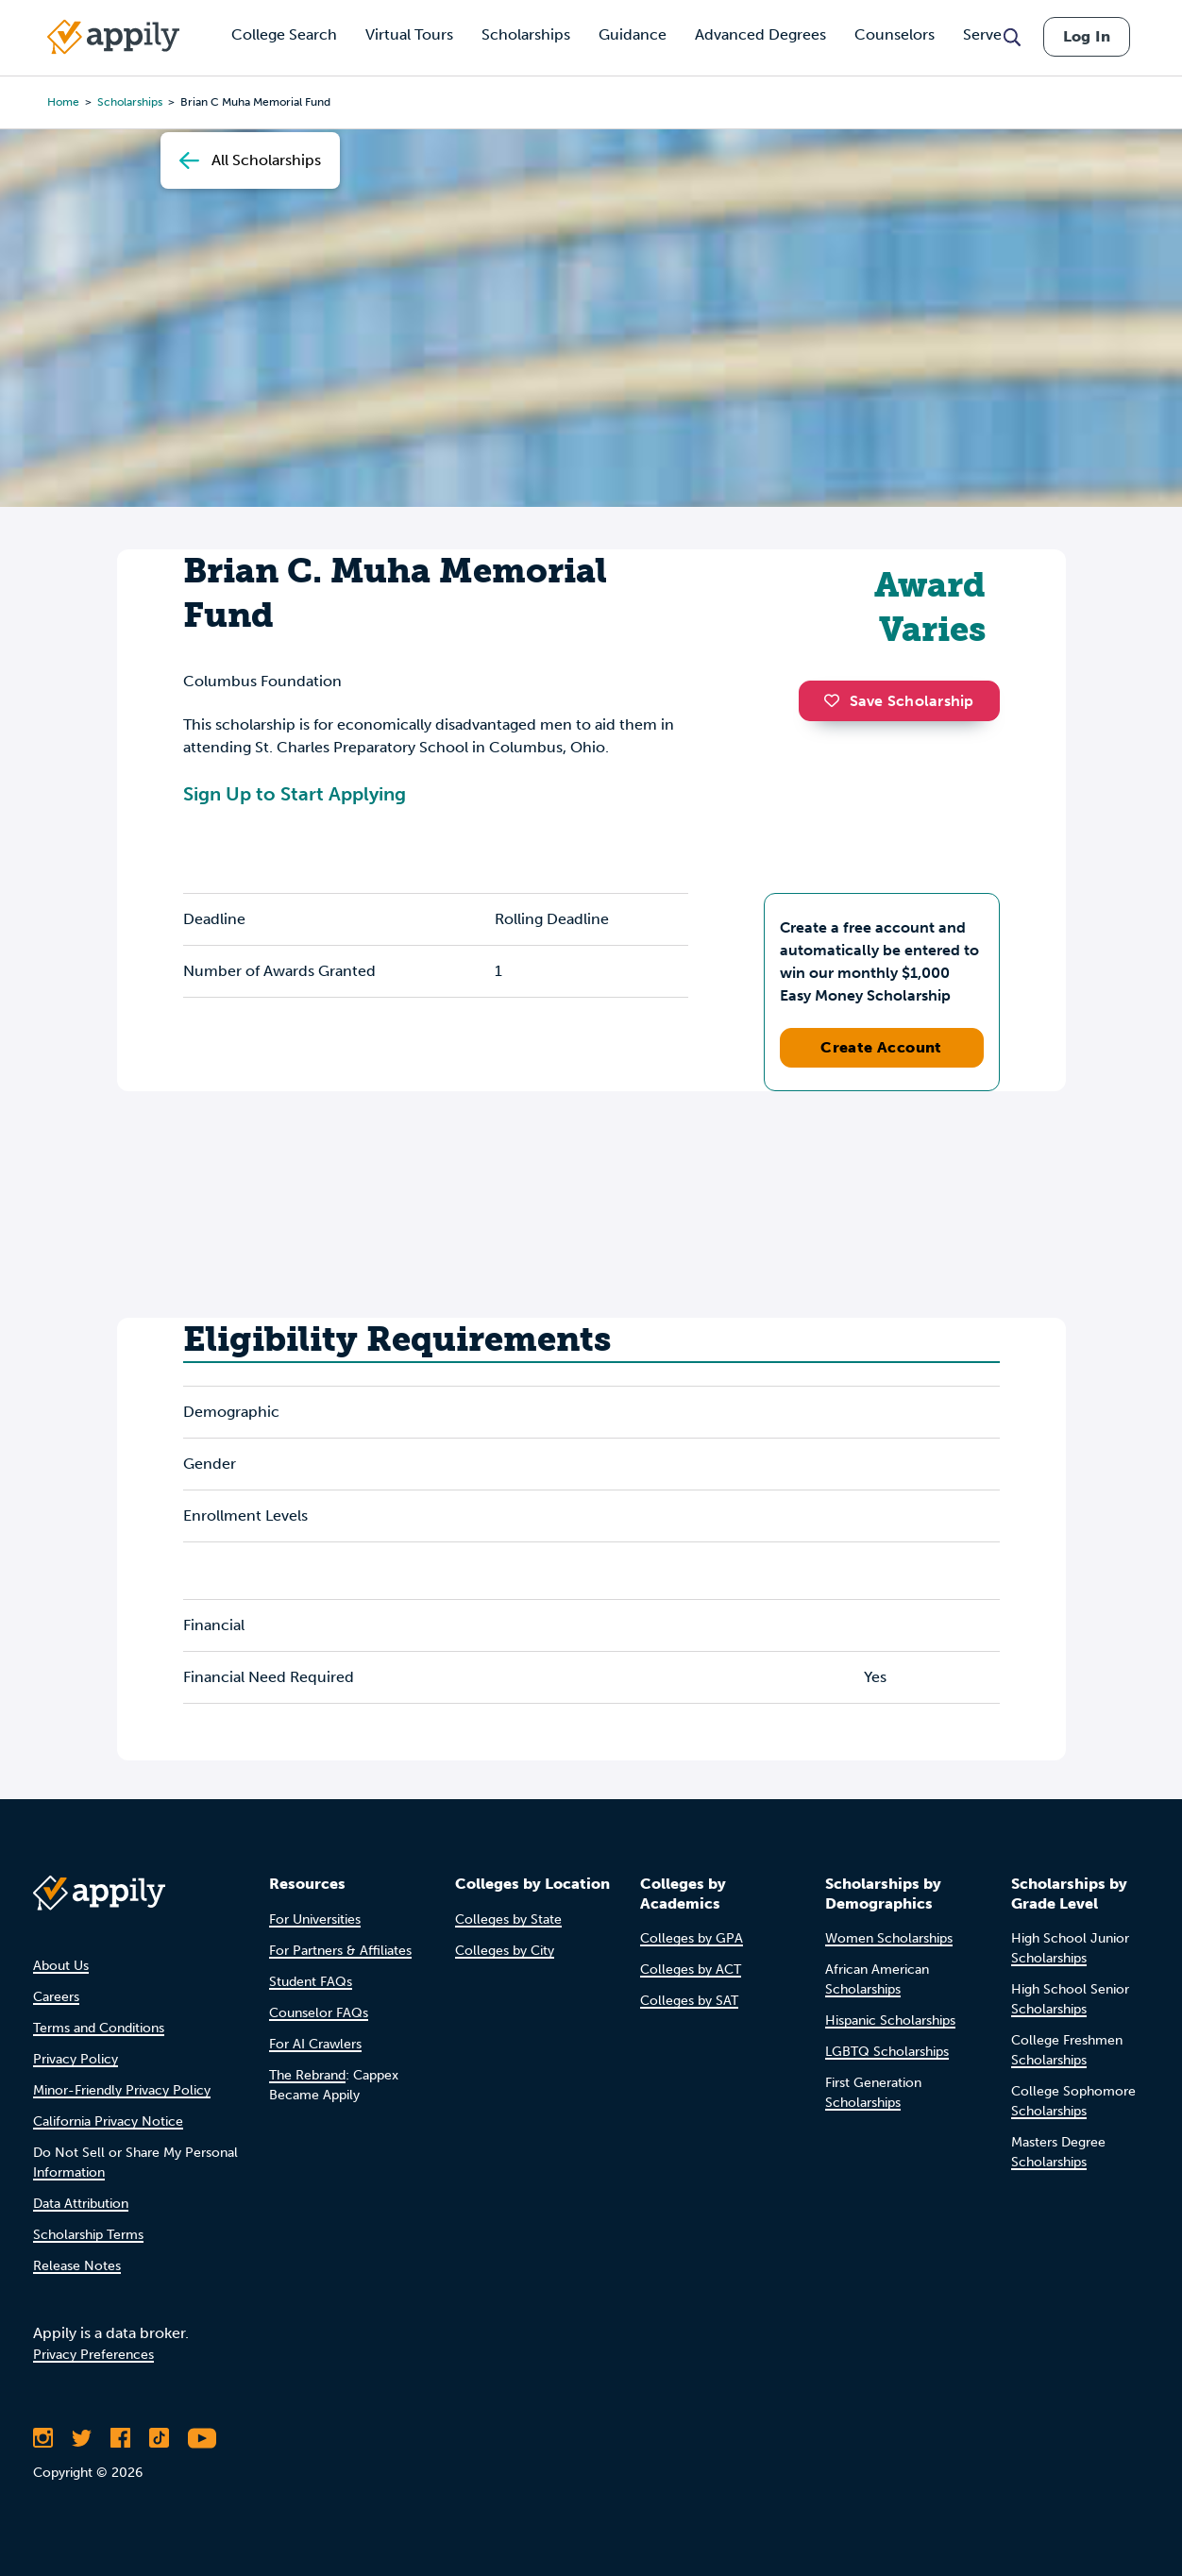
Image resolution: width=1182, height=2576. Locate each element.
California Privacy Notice (108, 2121)
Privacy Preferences (93, 2355)
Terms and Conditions (98, 2028)
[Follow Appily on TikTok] (159, 2438)
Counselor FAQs (318, 2013)
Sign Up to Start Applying (294, 794)
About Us (61, 1966)
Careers (56, 1997)
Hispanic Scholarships (890, 2020)
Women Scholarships (889, 1938)
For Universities (315, 1919)
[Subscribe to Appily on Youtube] (202, 2438)
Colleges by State (508, 1919)
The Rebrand (307, 2075)
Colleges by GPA (691, 1938)
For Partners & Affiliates (340, 1951)
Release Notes (77, 2266)
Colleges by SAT (689, 2001)
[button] (836, 700)
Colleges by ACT (690, 1969)
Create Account (881, 1047)
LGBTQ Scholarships (887, 2052)
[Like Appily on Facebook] (120, 2438)
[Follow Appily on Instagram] (43, 2438)
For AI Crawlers (315, 2044)
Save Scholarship (898, 701)
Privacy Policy (75, 2059)
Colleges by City (504, 1951)
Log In (1086, 36)
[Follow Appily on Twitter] (82, 2438)
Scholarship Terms (88, 2235)
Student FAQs (310, 1982)
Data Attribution (80, 2204)
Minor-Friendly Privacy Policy (122, 2090)
